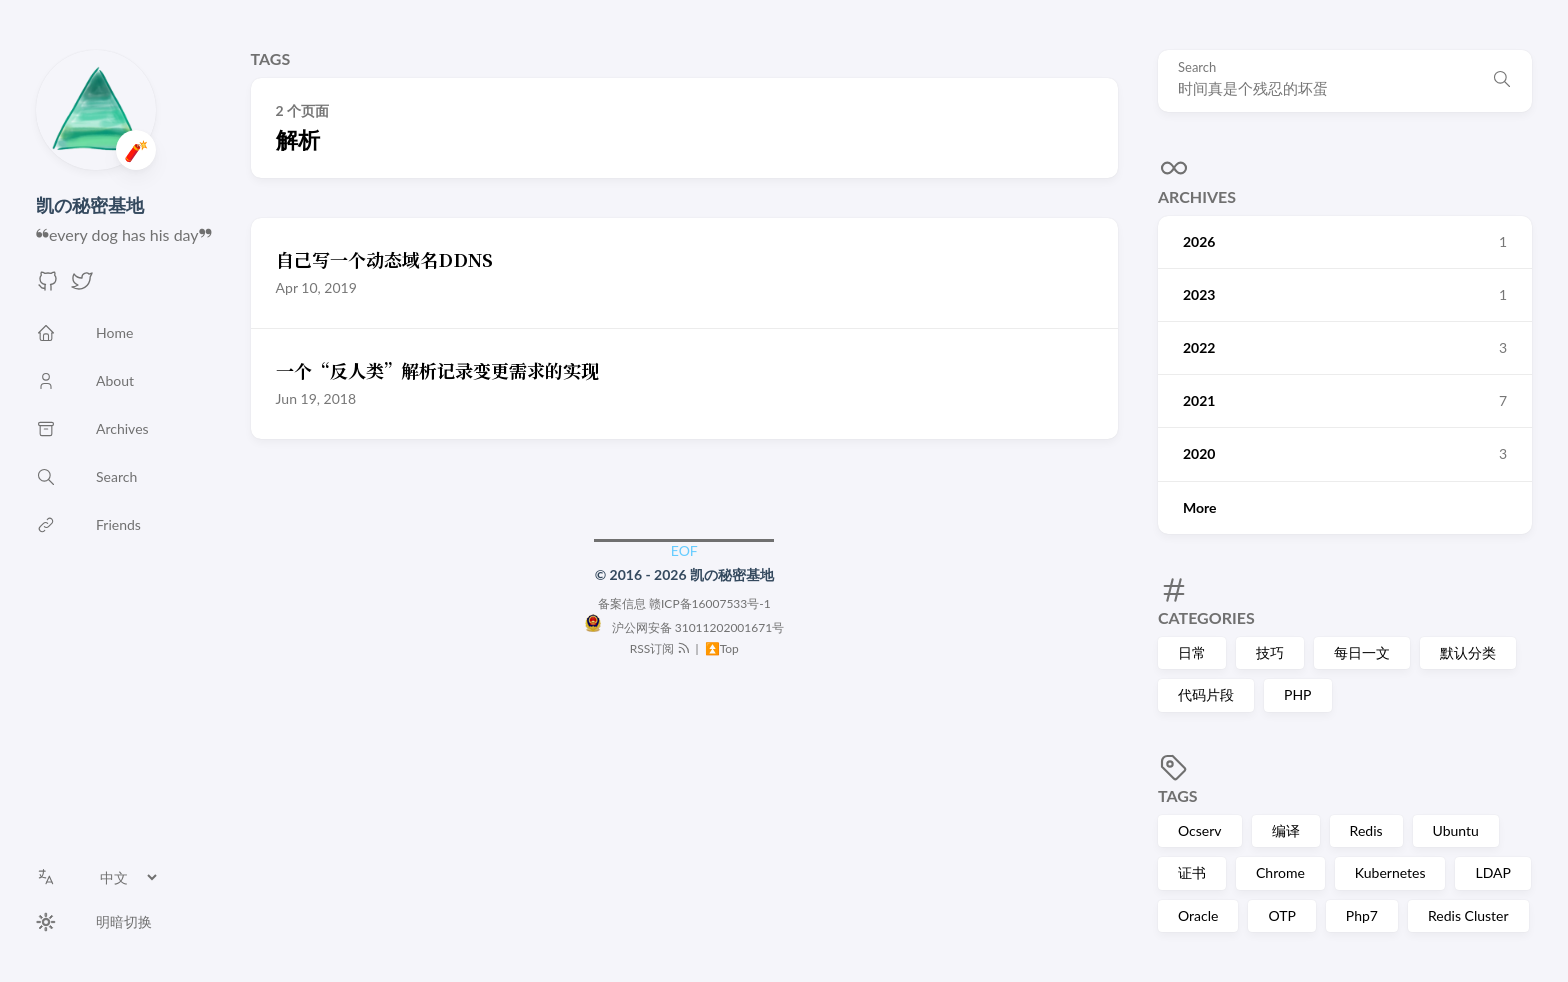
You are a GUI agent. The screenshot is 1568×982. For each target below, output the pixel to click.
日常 (1192, 652)
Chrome (1280, 872)
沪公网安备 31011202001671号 (684, 627)
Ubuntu (1456, 830)
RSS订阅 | (666, 648)
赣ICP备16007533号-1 (710, 603)
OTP (1281, 915)
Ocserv (1200, 830)
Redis (1366, 830)
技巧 (1270, 652)
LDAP (1492, 872)
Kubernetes (1390, 872)
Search (1197, 67)
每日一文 (1362, 652)
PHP (1298, 694)
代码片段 (1206, 694)
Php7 (1362, 915)
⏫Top (720, 648)
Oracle (1198, 915)
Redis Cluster (1468, 915)
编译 (1286, 830)
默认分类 (1468, 652)
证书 (1192, 872)
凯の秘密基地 (90, 205)
